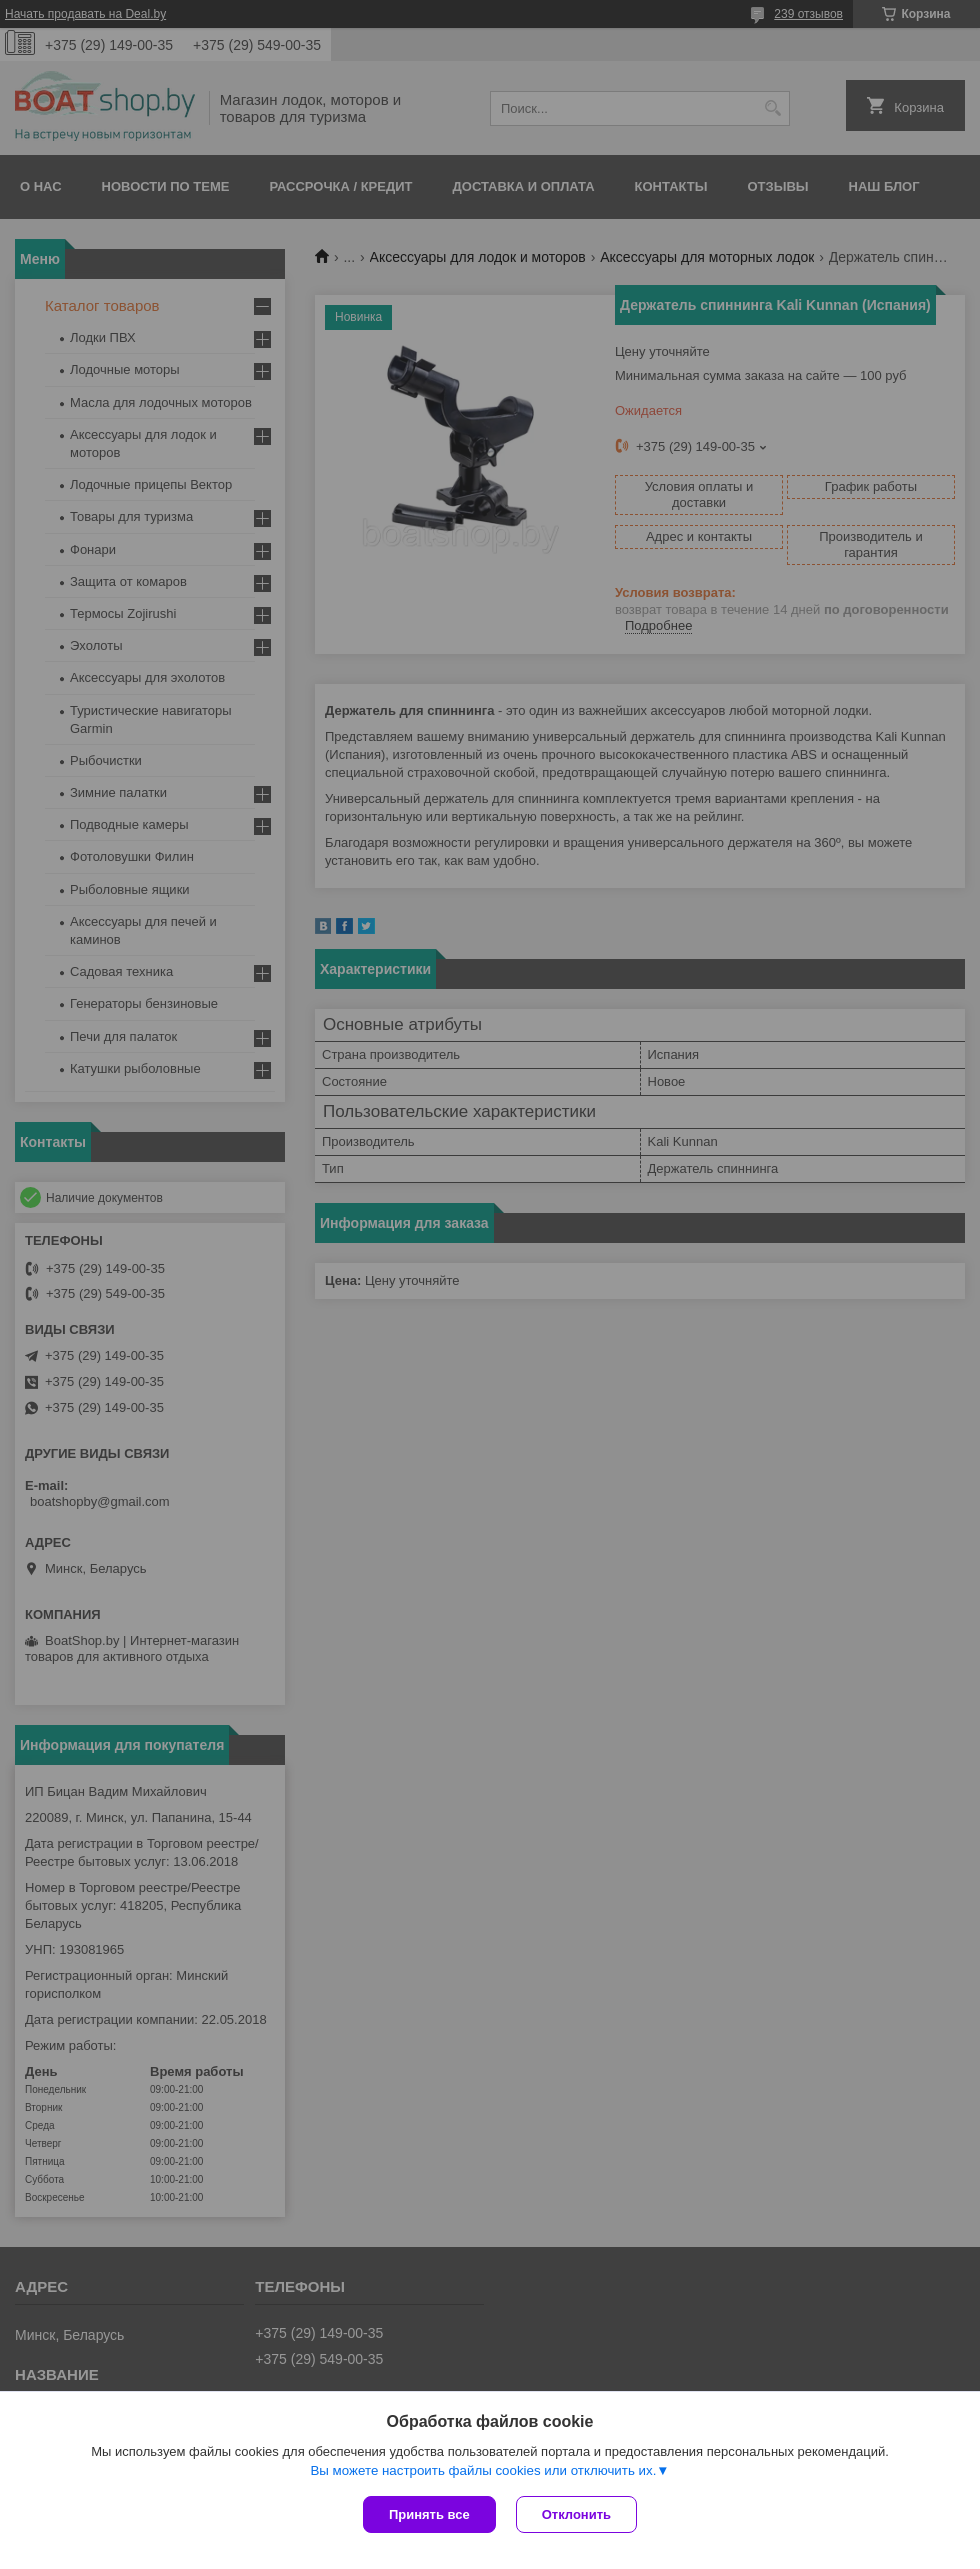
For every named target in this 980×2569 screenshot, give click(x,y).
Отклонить (576, 2514)
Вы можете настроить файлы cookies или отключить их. (483, 2470)
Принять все (429, 2514)
